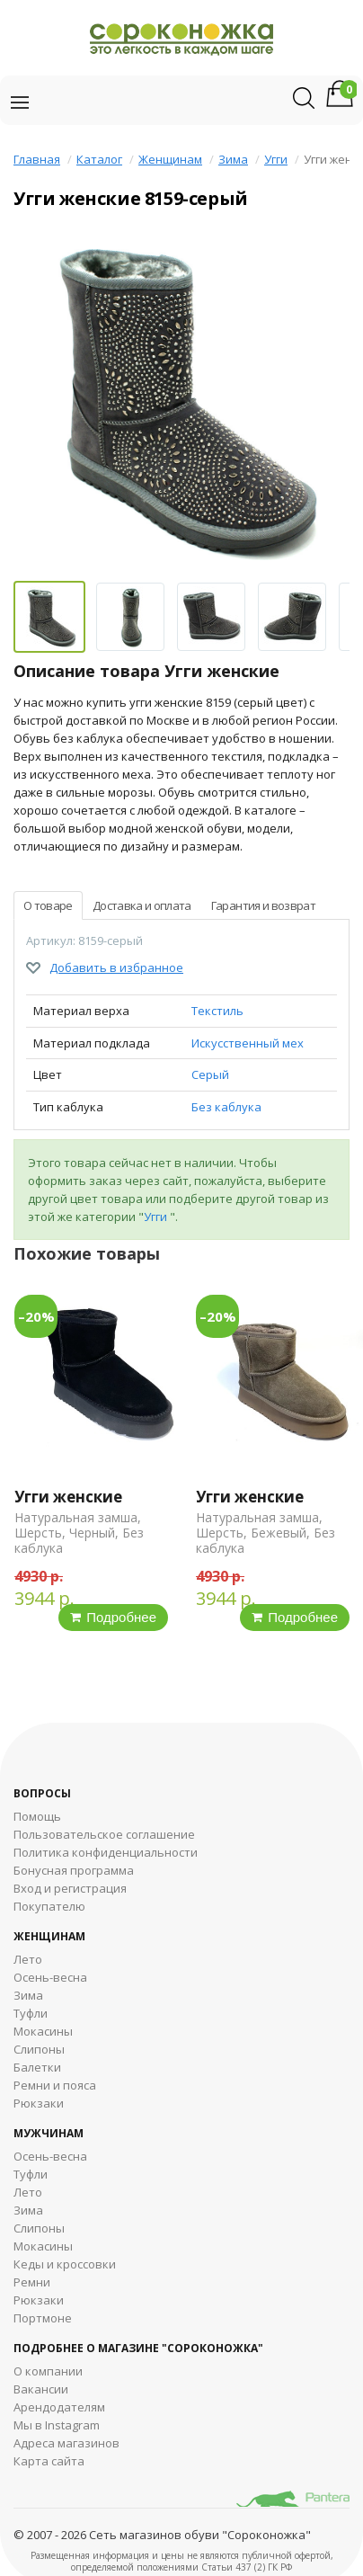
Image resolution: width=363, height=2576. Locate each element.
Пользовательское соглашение (104, 1834)
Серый (210, 1074)
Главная (36, 159)
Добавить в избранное (116, 967)
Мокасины (43, 2031)
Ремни (31, 2282)
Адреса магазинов (66, 2443)
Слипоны (39, 2049)
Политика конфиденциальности (105, 1852)
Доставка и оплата (142, 905)
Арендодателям (59, 2407)
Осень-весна (50, 1977)
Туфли (30, 2013)
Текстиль (217, 1011)
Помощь (37, 1816)
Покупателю (49, 1906)
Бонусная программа (73, 1870)
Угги (276, 159)
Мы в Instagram (56, 2425)
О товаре (48, 905)
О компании (48, 2371)
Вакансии (40, 2389)
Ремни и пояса (54, 2085)
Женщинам (170, 159)
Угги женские (68, 1496)
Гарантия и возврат (263, 905)
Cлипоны (39, 2228)
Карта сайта (48, 2461)
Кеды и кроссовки (64, 2264)
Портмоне (42, 2318)
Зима (233, 159)
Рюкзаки (38, 2103)
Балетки (37, 2067)
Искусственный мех (247, 1043)
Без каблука (226, 1107)
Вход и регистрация (70, 1888)
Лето (27, 1959)
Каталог (99, 159)
